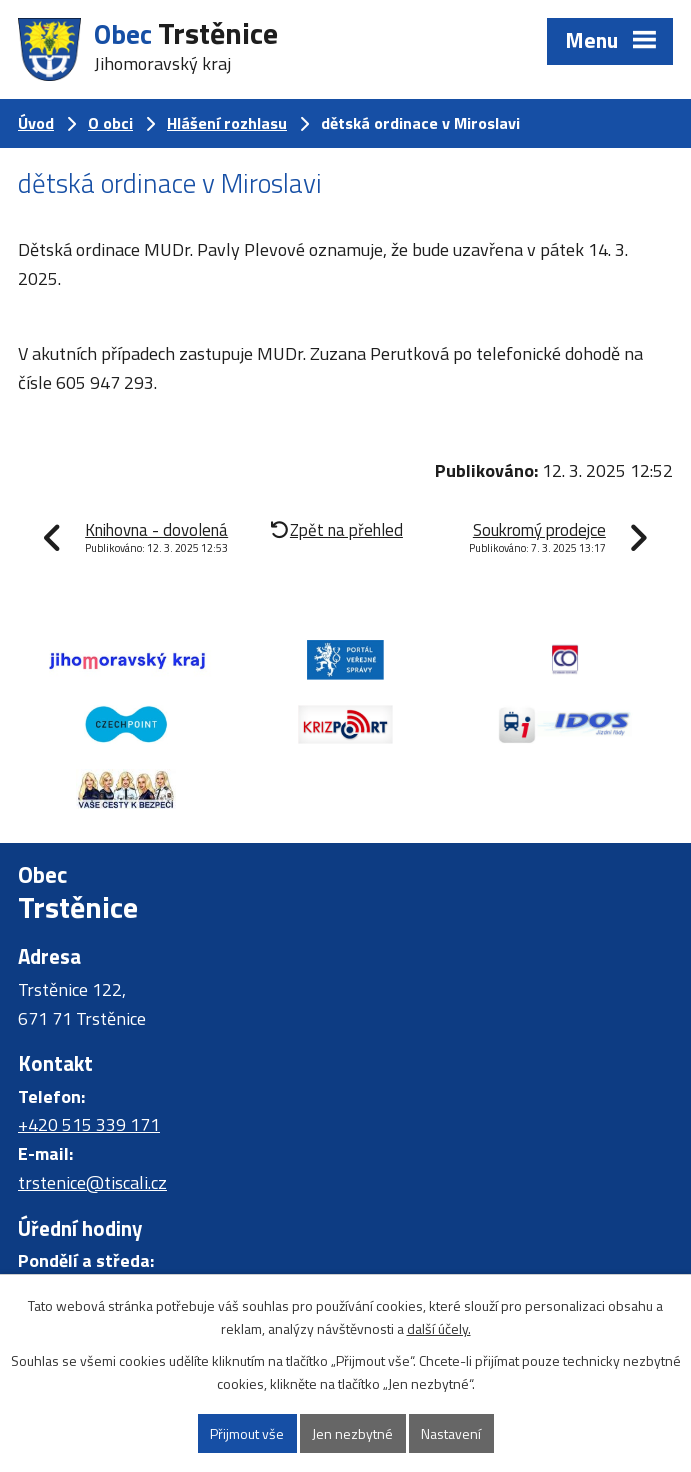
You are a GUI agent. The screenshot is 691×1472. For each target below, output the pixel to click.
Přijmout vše (247, 1433)
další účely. (439, 1328)
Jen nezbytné (352, 1433)
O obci (110, 123)
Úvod (36, 123)
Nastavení (451, 1433)
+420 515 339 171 (89, 1124)
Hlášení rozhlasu (227, 123)
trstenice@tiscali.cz (92, 1182)
